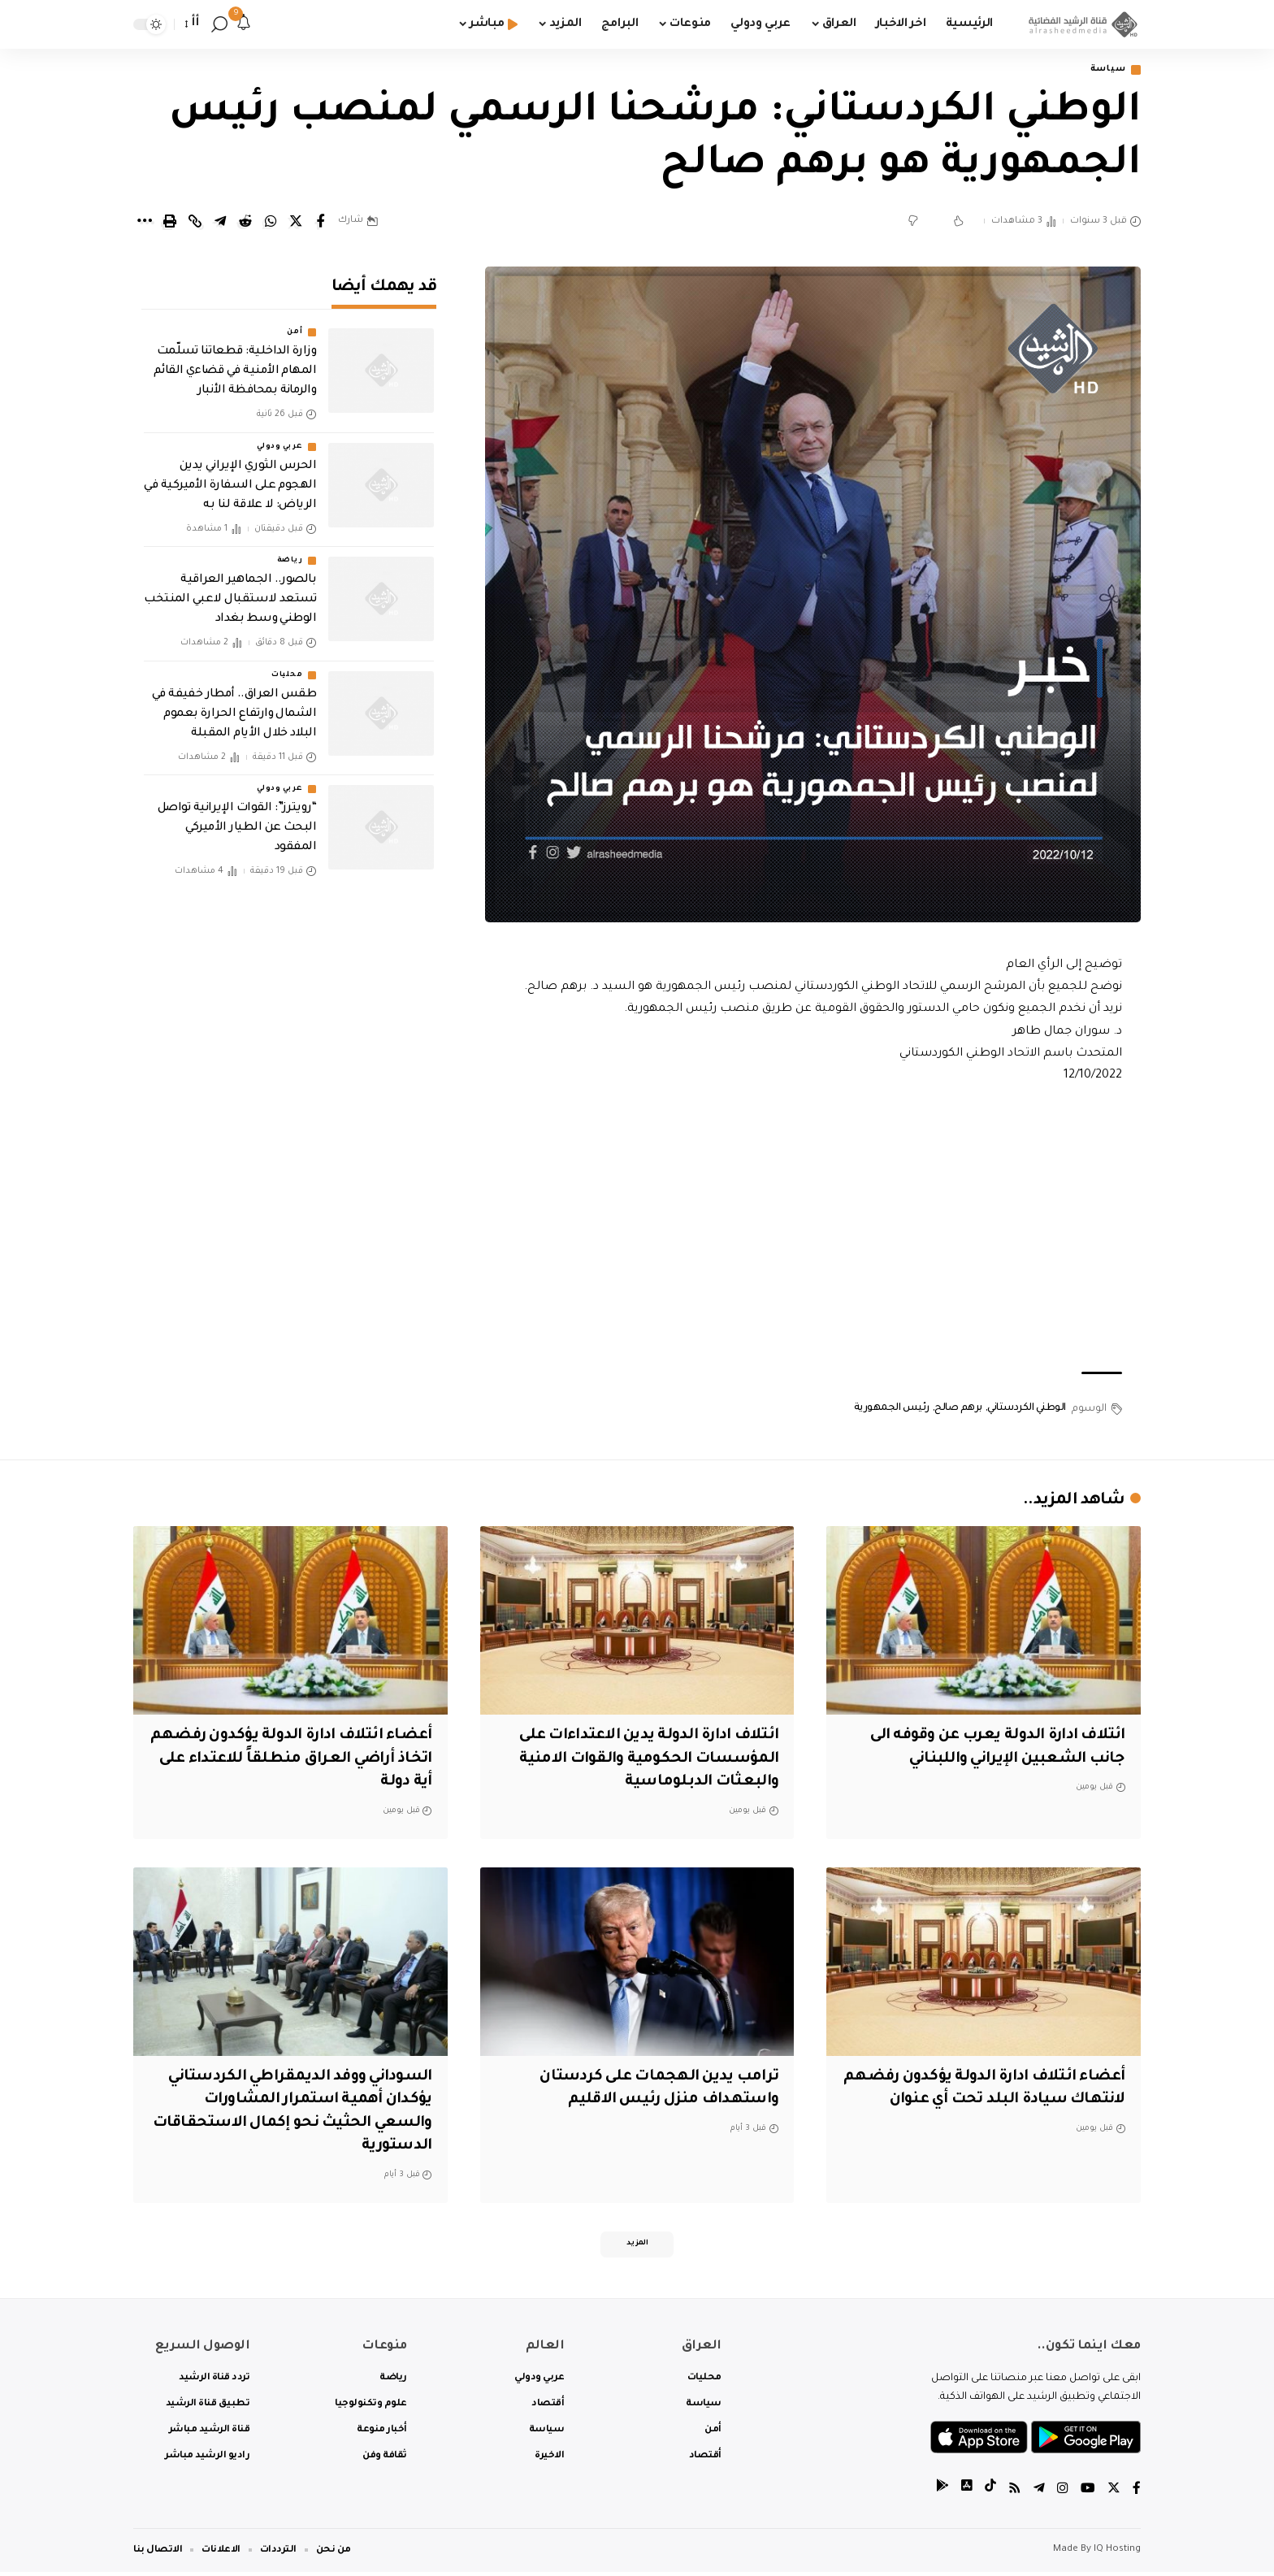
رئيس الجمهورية (892, 1409)
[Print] (169, 223)
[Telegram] (1039, 2494)
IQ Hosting (1117, 2553)
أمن (294, 322)
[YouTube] (1088, 2494)
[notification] (244, 24)
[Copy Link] (195, 223)
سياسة (1105, 70)
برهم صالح (958, 1409)
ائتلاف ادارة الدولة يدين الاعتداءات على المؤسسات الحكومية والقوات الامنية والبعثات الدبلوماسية (641, 1760)
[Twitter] (1113, 2494)
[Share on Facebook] (321, 223)
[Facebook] (1137, 2494)
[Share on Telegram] (220, 223)
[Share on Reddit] (245, 223)
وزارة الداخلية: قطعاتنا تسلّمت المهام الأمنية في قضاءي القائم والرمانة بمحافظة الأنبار (235, 361)
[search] (219, 24)
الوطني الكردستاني (1026, 1409)
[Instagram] (1062, 2494)
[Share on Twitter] (295, 223)
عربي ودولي (279, 436)
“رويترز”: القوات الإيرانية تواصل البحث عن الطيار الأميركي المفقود (237, 817)
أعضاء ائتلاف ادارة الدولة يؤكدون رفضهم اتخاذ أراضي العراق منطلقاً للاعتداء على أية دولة (305, 1760)
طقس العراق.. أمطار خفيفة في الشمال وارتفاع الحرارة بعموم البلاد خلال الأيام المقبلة (234, 703)
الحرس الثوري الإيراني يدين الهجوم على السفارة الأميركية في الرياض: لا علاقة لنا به (230, 475)
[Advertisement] (813, 1230)
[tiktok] (990, 2494)
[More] (144, 223)
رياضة (290, 549)
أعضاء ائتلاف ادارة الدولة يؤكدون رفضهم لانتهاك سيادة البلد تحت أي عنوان (995, 2101)
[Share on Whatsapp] (270, 223)
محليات (286, 664)
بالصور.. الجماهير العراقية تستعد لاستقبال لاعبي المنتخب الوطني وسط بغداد (230, 588)
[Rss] (1014, 2494)
